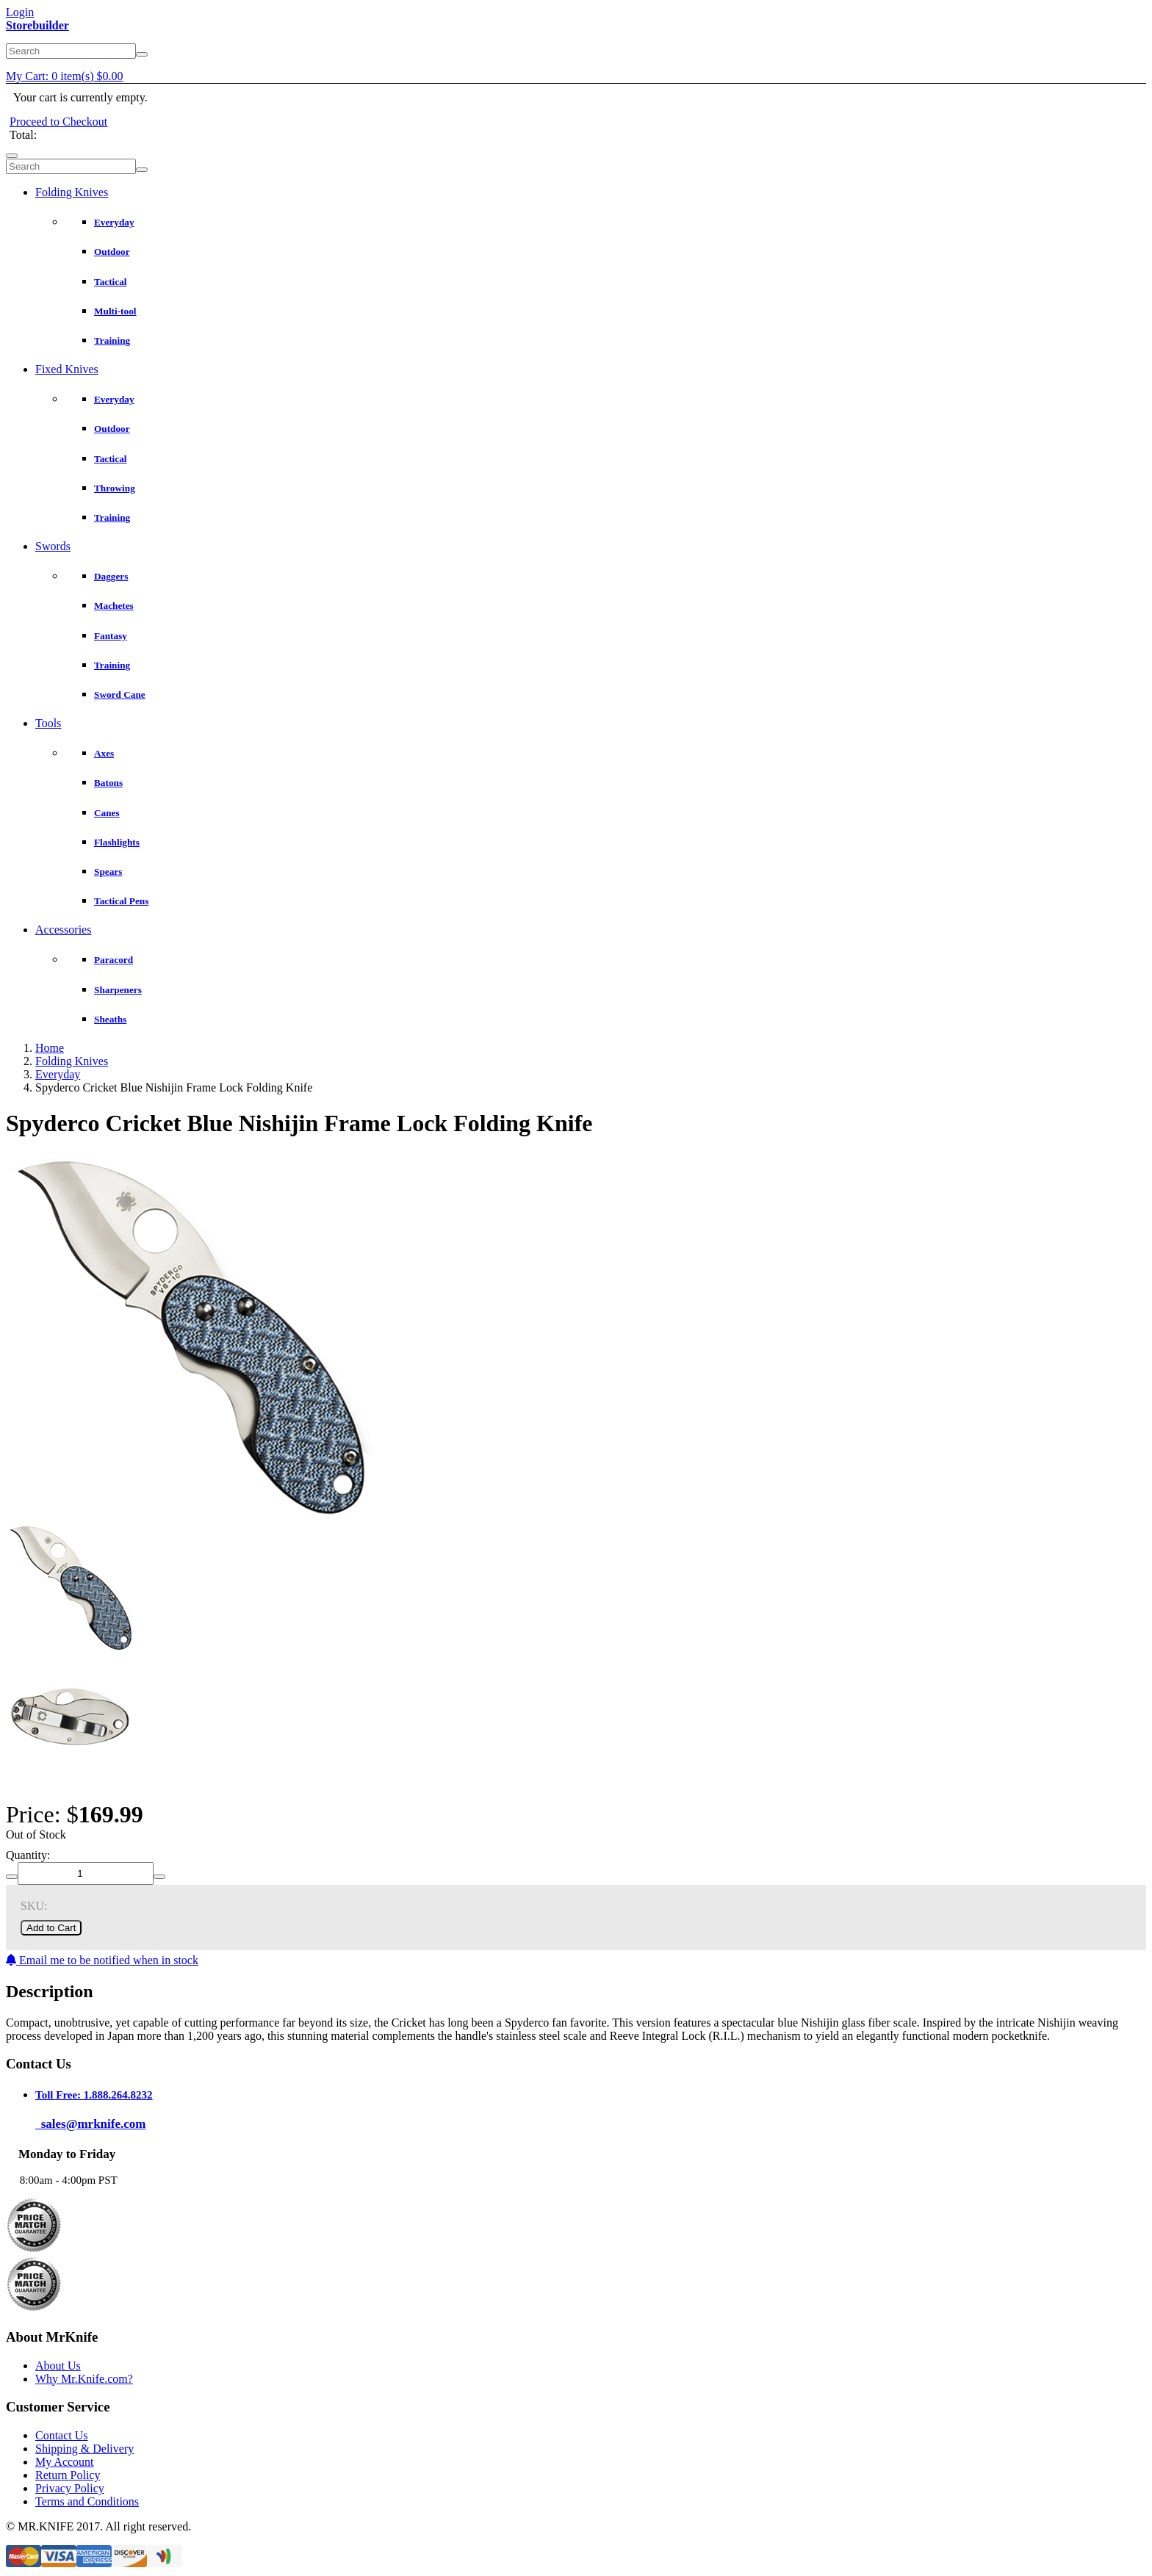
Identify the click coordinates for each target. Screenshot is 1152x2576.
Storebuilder (37, 25)
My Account (64, 2462)
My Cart (64, 76)
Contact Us (61, 2435)
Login (20, 12)
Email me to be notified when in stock (102, 1960)
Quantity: (28, 1855)
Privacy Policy (69, 2488)
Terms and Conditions (87, 2501)
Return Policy (67, 2475)
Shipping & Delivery (84, 2448)
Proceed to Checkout (58, 121)
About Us (58, 2365)
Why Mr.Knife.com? (84, 2379)
